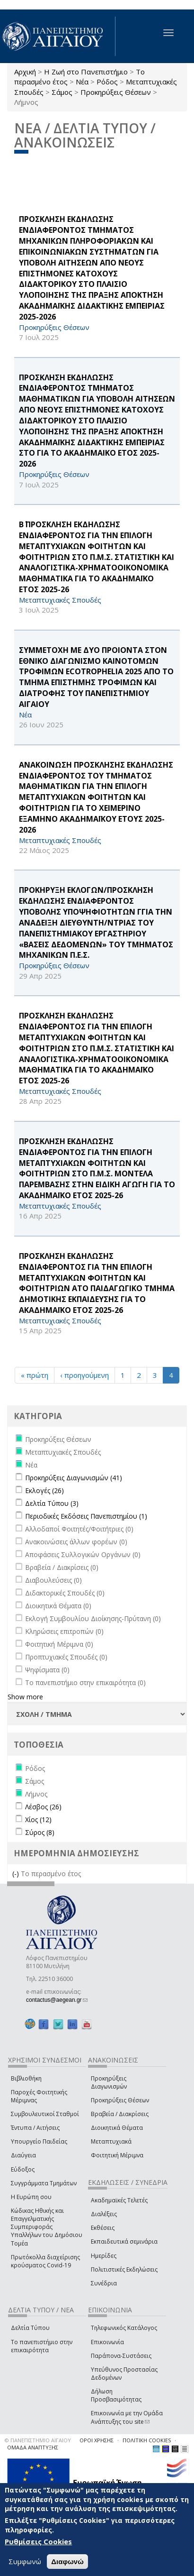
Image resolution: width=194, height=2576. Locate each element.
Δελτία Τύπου (30, 2328)
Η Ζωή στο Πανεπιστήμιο (86, 71)
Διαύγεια (23, 2155)
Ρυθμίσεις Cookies (38, 2541)
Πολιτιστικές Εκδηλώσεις (124, 2269)
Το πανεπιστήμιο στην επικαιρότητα (41, 2346)
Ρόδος (107, 81)
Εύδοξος (23, 2169)
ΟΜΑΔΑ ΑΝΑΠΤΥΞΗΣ (32, 2447)
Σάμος (62, 92)
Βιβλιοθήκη (26, 2078)
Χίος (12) (38, 1819)
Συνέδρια (104, 2283)
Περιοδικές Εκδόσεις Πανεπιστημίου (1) (86, 1516)
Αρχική (25, 71)
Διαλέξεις (104, 2214)
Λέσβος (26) (43, 1806)
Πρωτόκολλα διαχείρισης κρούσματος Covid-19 (45, 2261)
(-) (16, 1873)
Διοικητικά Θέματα (117, 2128)
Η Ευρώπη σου (31, 2197)
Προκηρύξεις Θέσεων (115, 92)
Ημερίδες (103, 2256)
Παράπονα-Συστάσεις (121, 2356)
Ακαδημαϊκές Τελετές (119, 2200)
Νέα (82, 81)
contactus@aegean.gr (57, 2000)
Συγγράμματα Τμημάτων (44, 2183)
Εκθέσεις (103, 2228)
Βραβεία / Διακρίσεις (120, 2114)
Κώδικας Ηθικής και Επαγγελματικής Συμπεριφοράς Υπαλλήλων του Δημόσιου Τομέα (46, 2227)
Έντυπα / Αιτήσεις (35, 2128)
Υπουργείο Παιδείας (39, 2141)
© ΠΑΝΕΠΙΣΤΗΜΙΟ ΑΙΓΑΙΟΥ (38, 2440)
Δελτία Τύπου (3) (52, 1503)
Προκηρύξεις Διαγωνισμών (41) (73, 1477)
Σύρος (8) (39, 1832)
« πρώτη (34, 1375)
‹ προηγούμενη (84, 1375)
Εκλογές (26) (44, 1490)
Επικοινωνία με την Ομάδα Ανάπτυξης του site (127, 2417)
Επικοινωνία (107, 2342)
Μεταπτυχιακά (111, 2141)
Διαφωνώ (67, 2562)
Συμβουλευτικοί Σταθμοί (45, 2114)
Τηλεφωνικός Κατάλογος (124, 2328)
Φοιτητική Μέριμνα (117, 2155)
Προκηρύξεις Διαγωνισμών (109, 2082)
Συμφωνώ (25, 2561)
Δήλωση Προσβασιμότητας (116, 2395)
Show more (25, 1696)
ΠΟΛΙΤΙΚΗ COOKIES (147, 2440)
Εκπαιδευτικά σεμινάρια (124, 2241)
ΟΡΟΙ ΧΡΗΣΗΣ (96, 2440)
